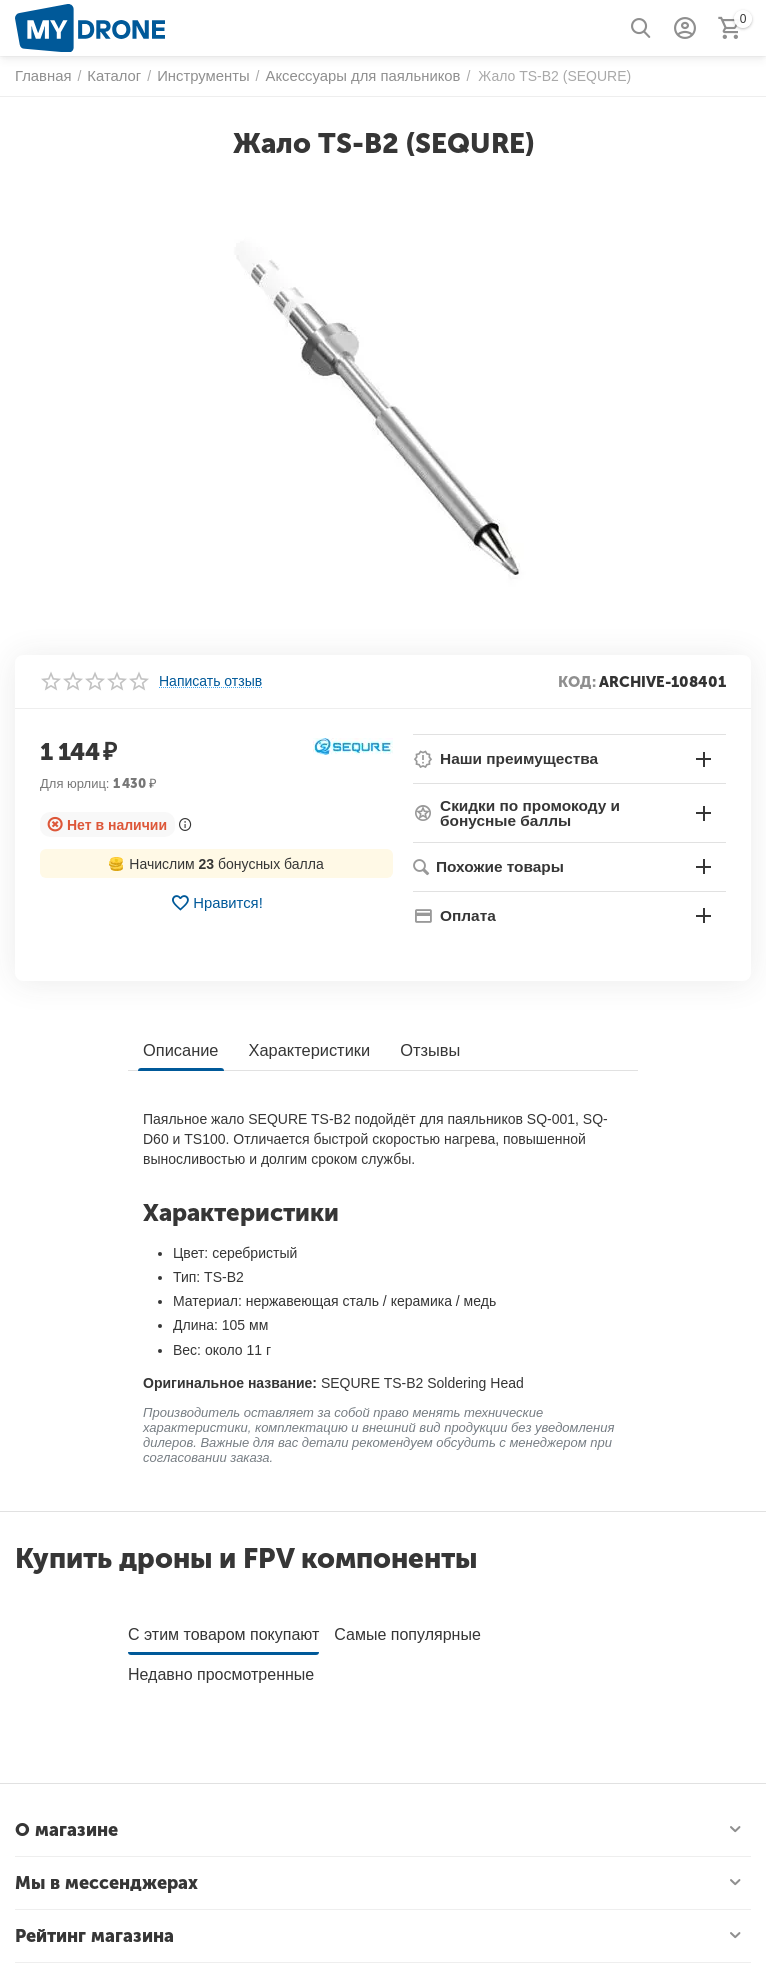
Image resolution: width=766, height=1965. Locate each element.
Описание (180, 1049)
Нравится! (216, 903)
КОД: (577, 682)
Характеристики (306, 1049)
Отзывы (424, 1049)
